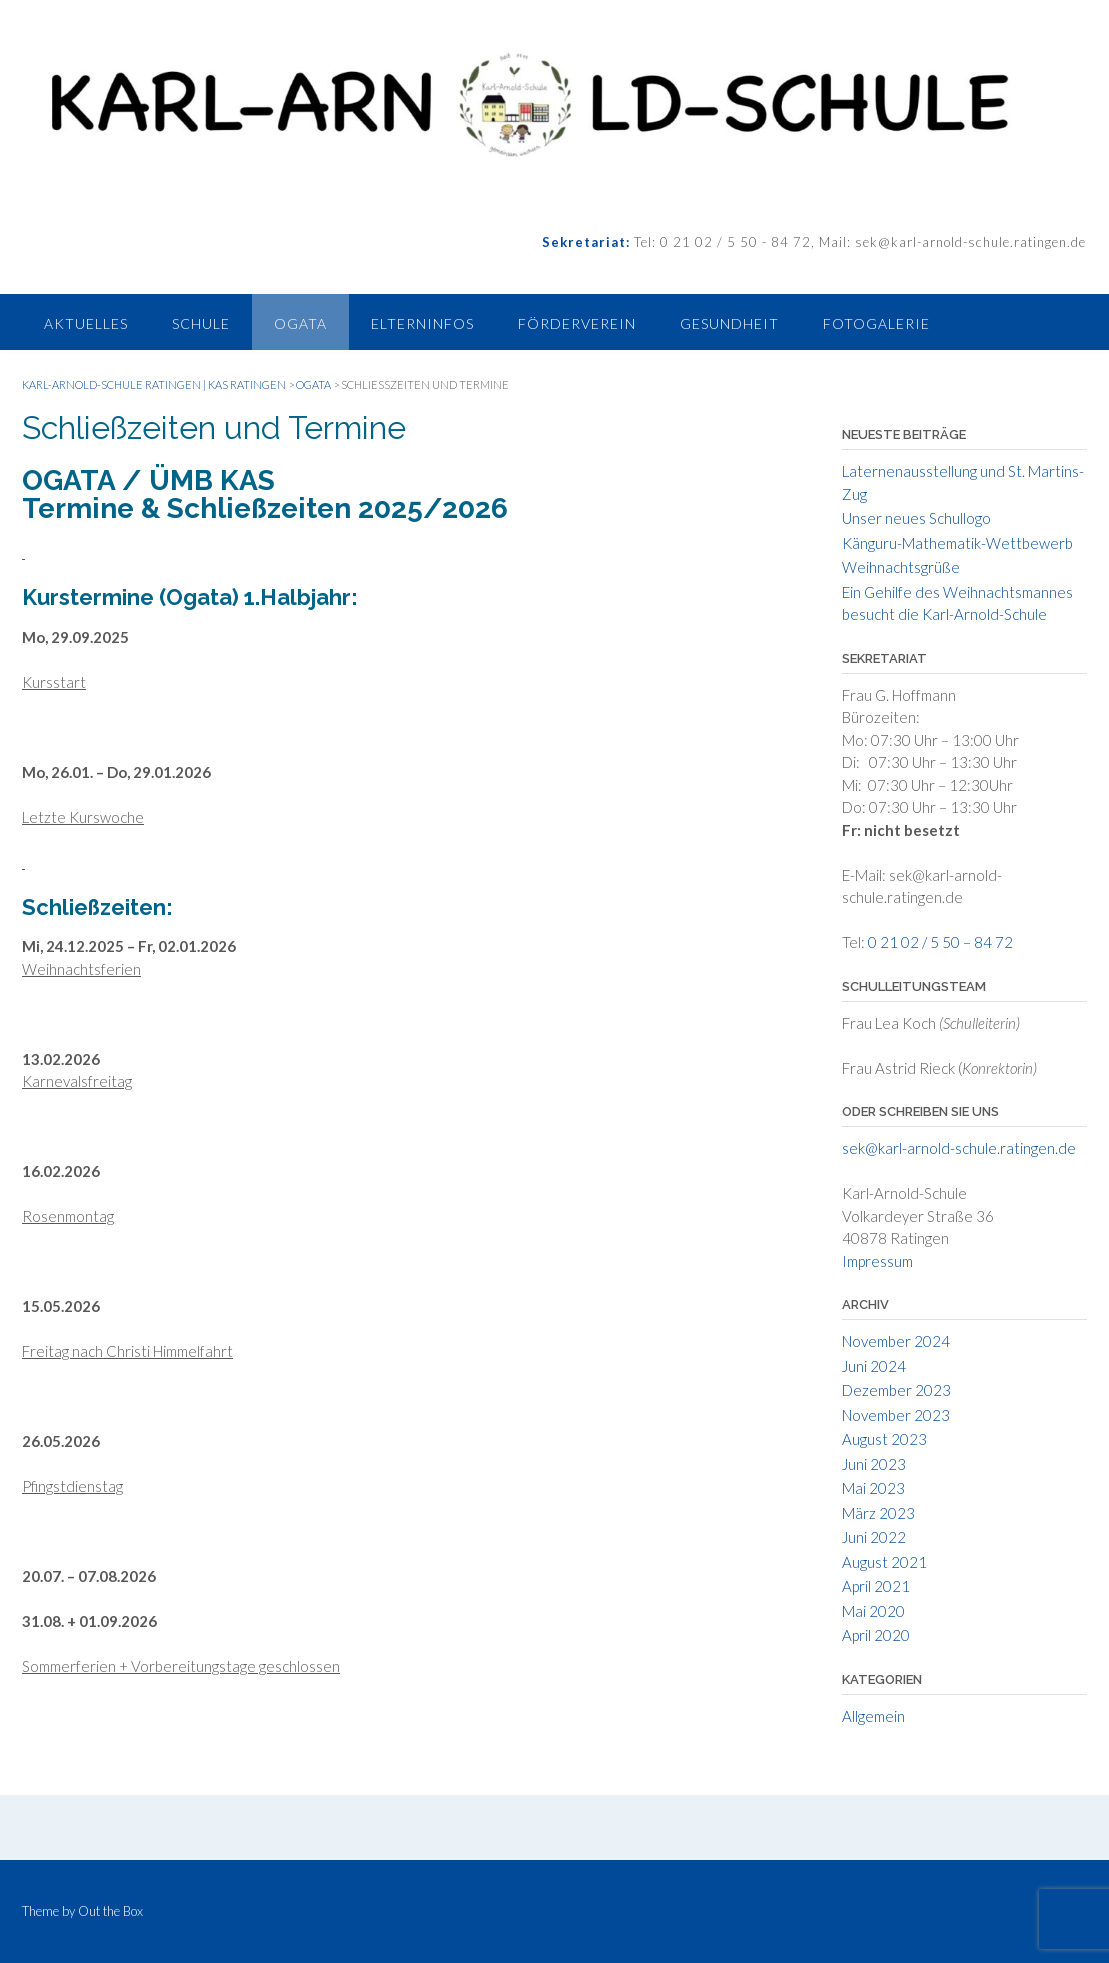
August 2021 (884, 1562)
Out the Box (110, 1911)
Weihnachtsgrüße (901, 567)
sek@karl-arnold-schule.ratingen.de (959, 1148)
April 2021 (876, 1586)
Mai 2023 (873, 1488)
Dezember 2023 (896, 1390)
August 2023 (884, 1439)
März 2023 (878, 1513)
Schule (201, 323)
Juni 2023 (874, 1464)
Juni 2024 (874, 1366)
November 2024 (896, 1341)
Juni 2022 (874, 1537)
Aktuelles (86, 323)
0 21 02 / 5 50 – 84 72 (940, 942)
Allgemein (873, 1716)
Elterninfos (422, 323)
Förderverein (577, 323)
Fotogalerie (876, 323)
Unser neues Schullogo (916, 518)
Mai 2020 (873, 1611)
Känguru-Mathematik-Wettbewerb (957, 543)
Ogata (300, 323)
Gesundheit (729, 323)
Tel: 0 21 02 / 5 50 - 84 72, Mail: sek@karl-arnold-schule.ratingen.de (858, 242)
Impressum (877, 1261)
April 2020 (876, 1635)
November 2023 (896, 1415)
